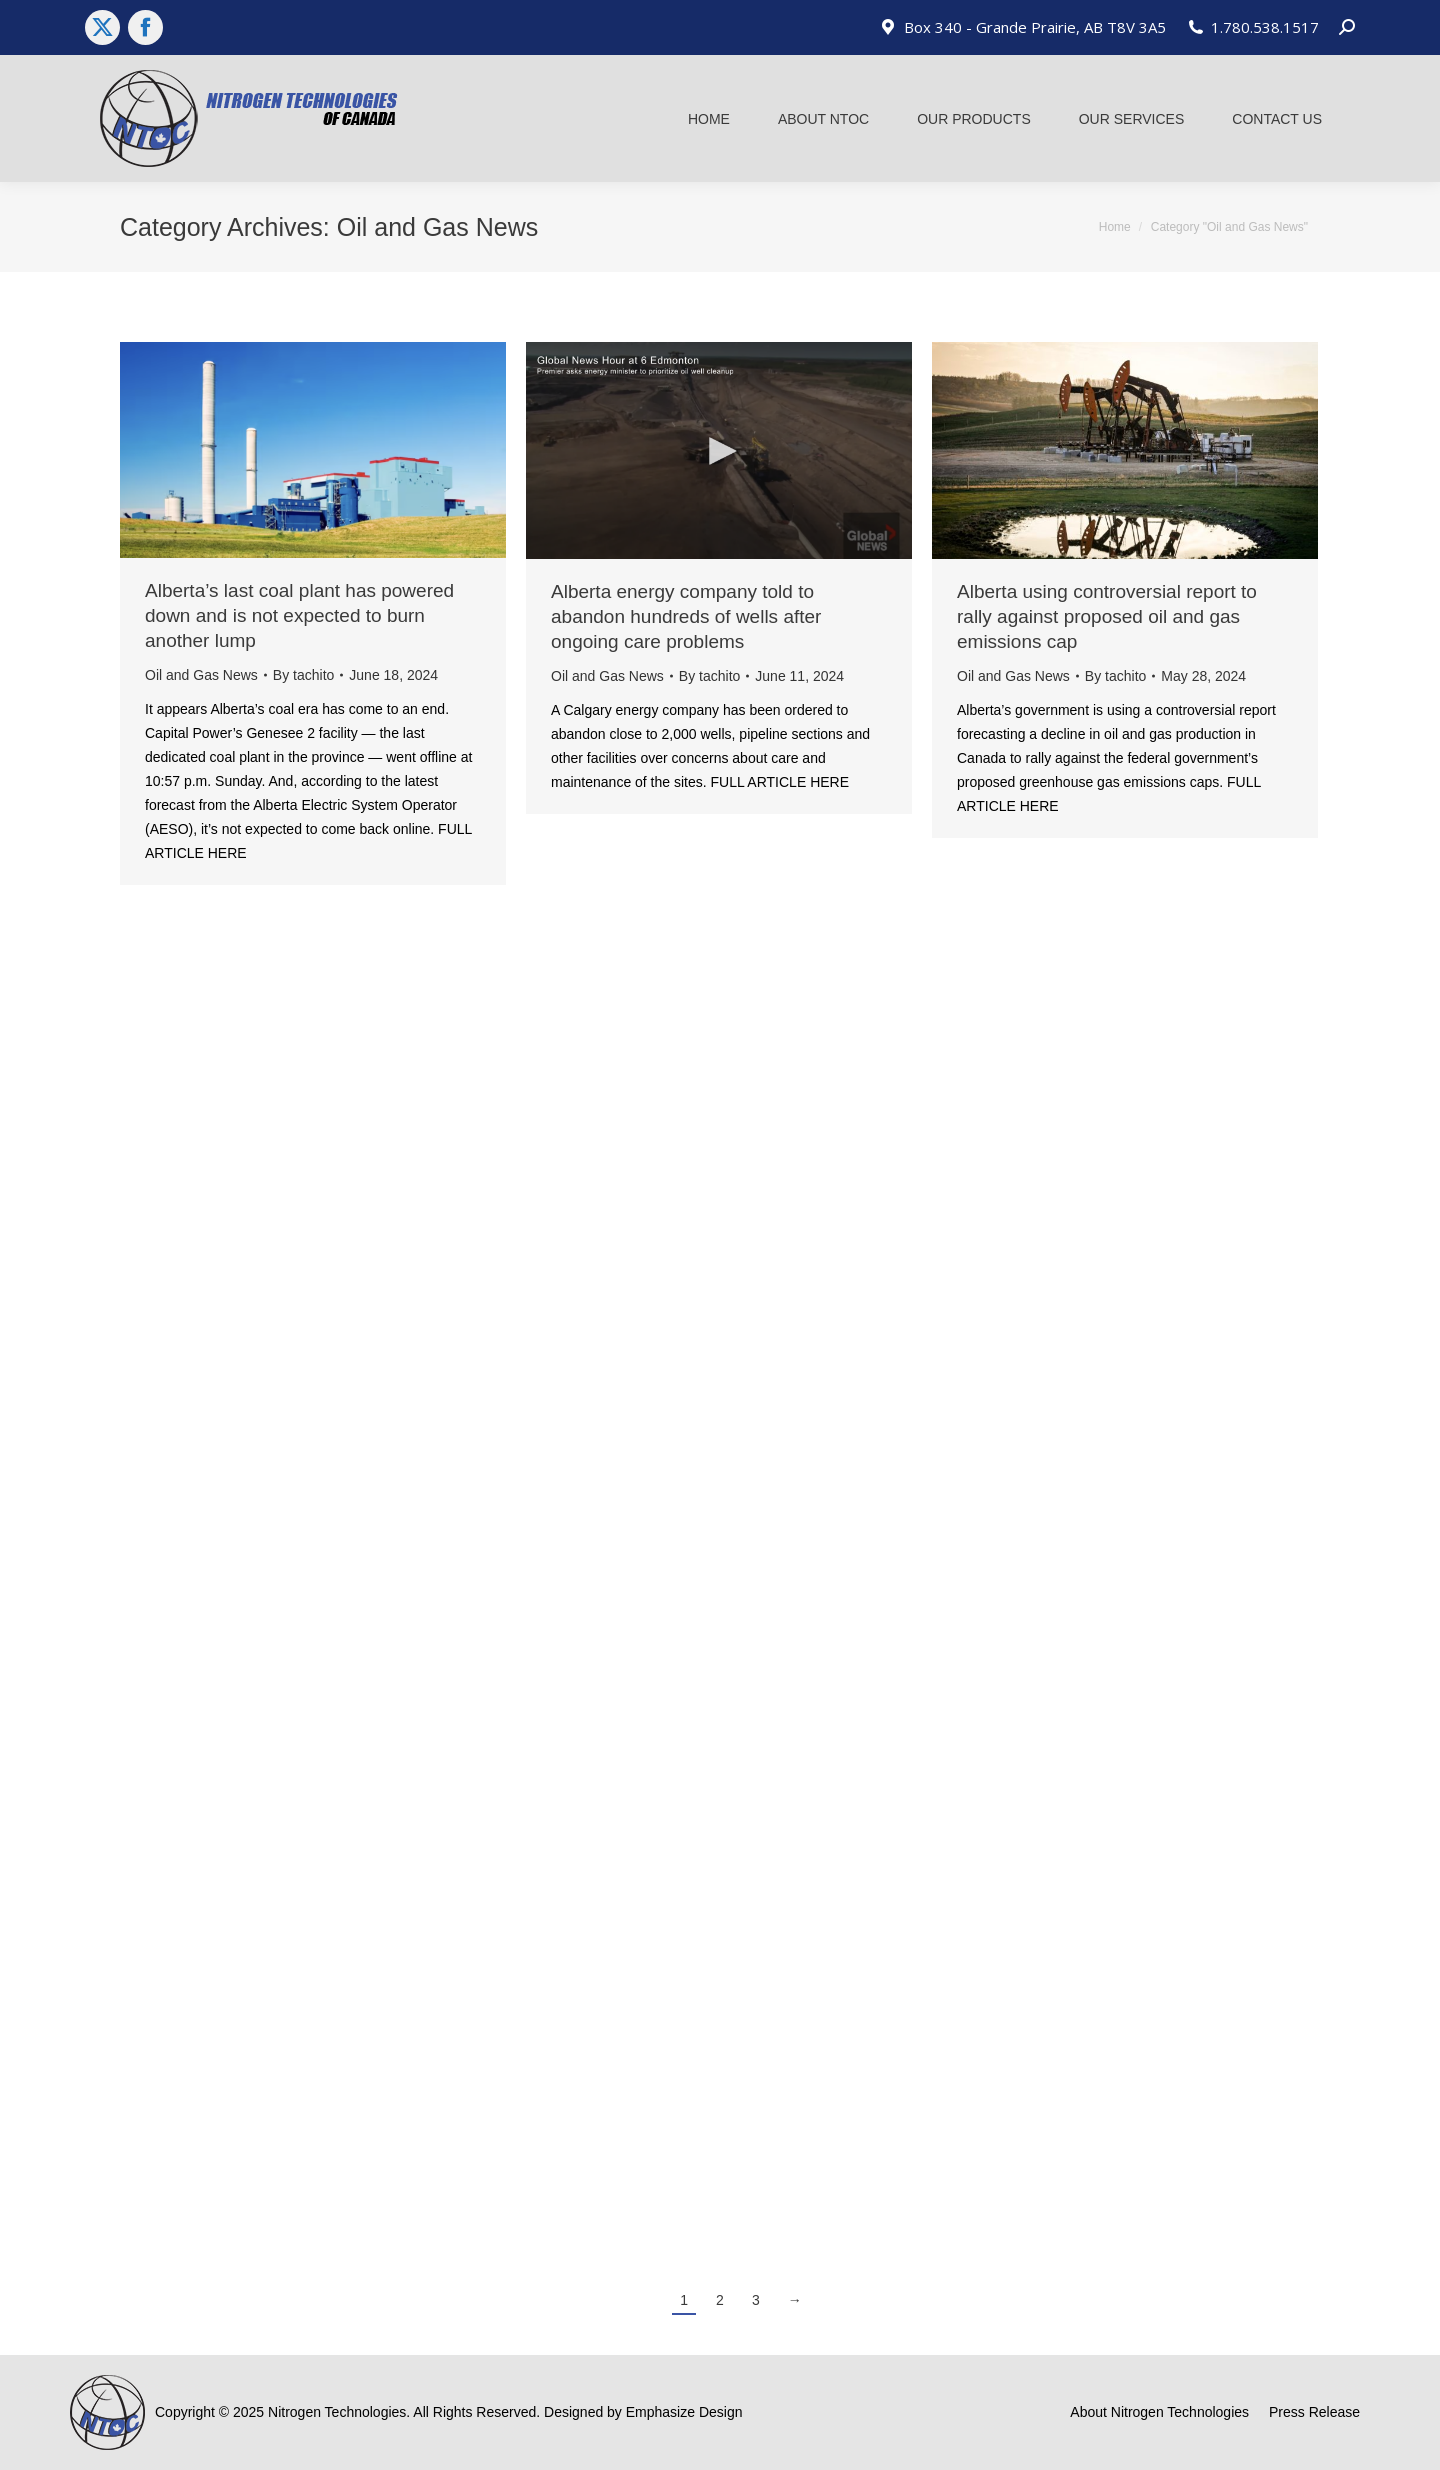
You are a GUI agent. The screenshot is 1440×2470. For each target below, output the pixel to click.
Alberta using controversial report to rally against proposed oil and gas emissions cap (1107, 616)
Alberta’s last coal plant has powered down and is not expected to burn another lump (299, 615)
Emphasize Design (684, 2412)
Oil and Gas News (201, 675)
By (303, 675)
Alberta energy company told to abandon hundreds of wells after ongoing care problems (686, 616)
